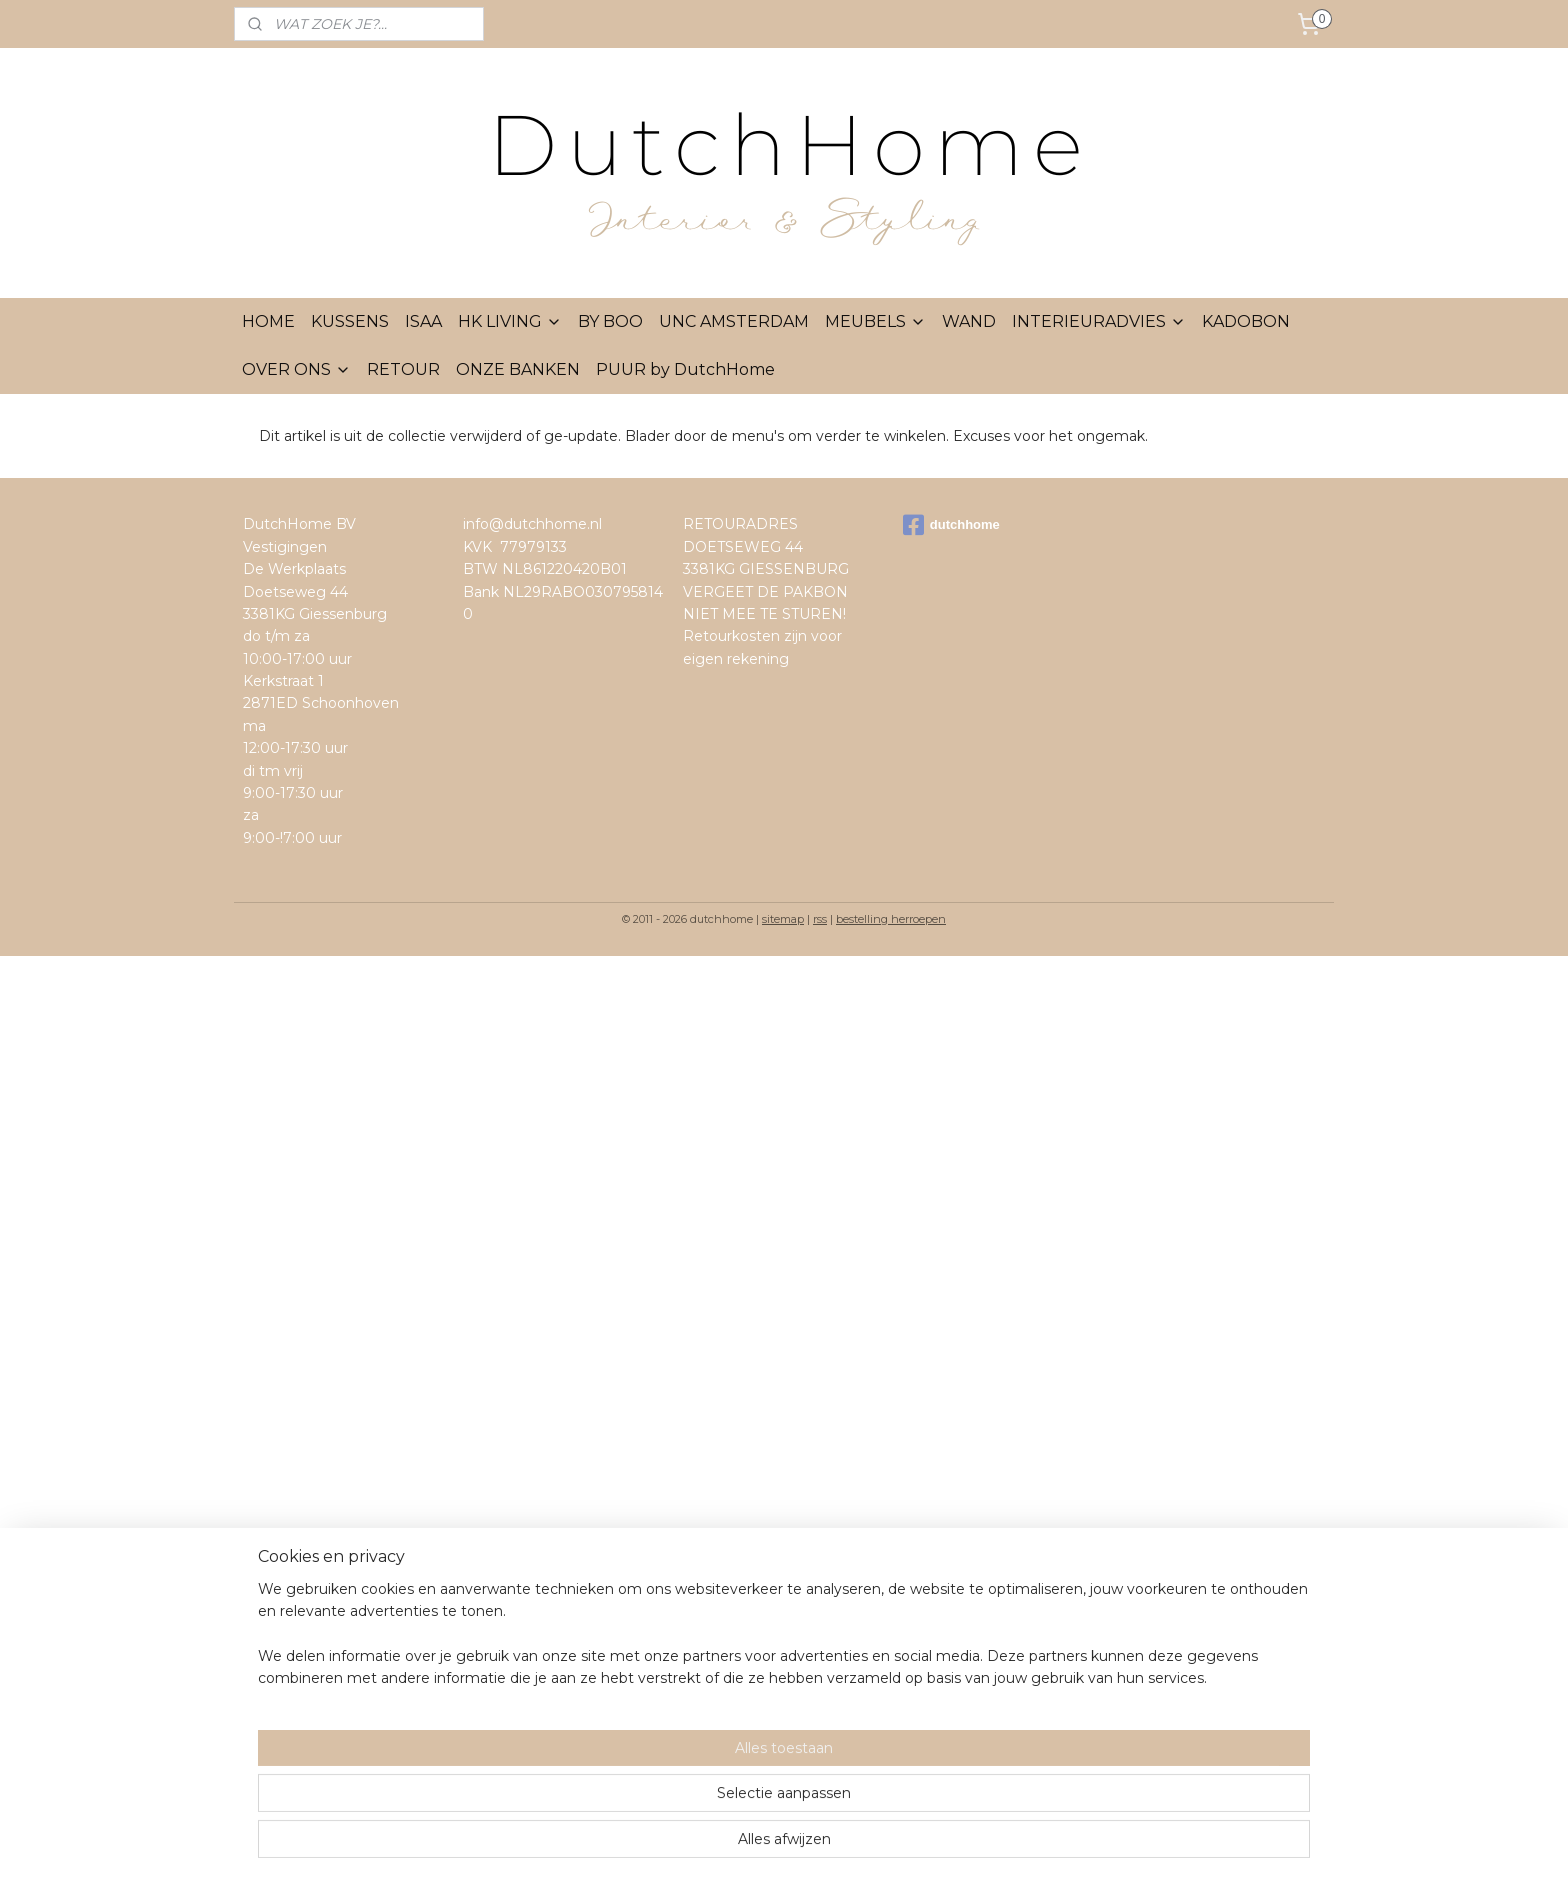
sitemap (783, 919)
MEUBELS (875, 321)
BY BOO (610, 321)
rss (820, 919)
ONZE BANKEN (518, 369)
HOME (268, 321)
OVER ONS (296, 369)
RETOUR (403, 369)
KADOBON (1246, 321)
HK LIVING (510, 321)
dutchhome (951, 525)
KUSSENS (350, 321)
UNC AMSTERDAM (734, 321)
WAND (969, 321)
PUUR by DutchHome (685, 369)
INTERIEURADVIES (1099, 321)
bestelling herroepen (891, 919)
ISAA (423, 321)
